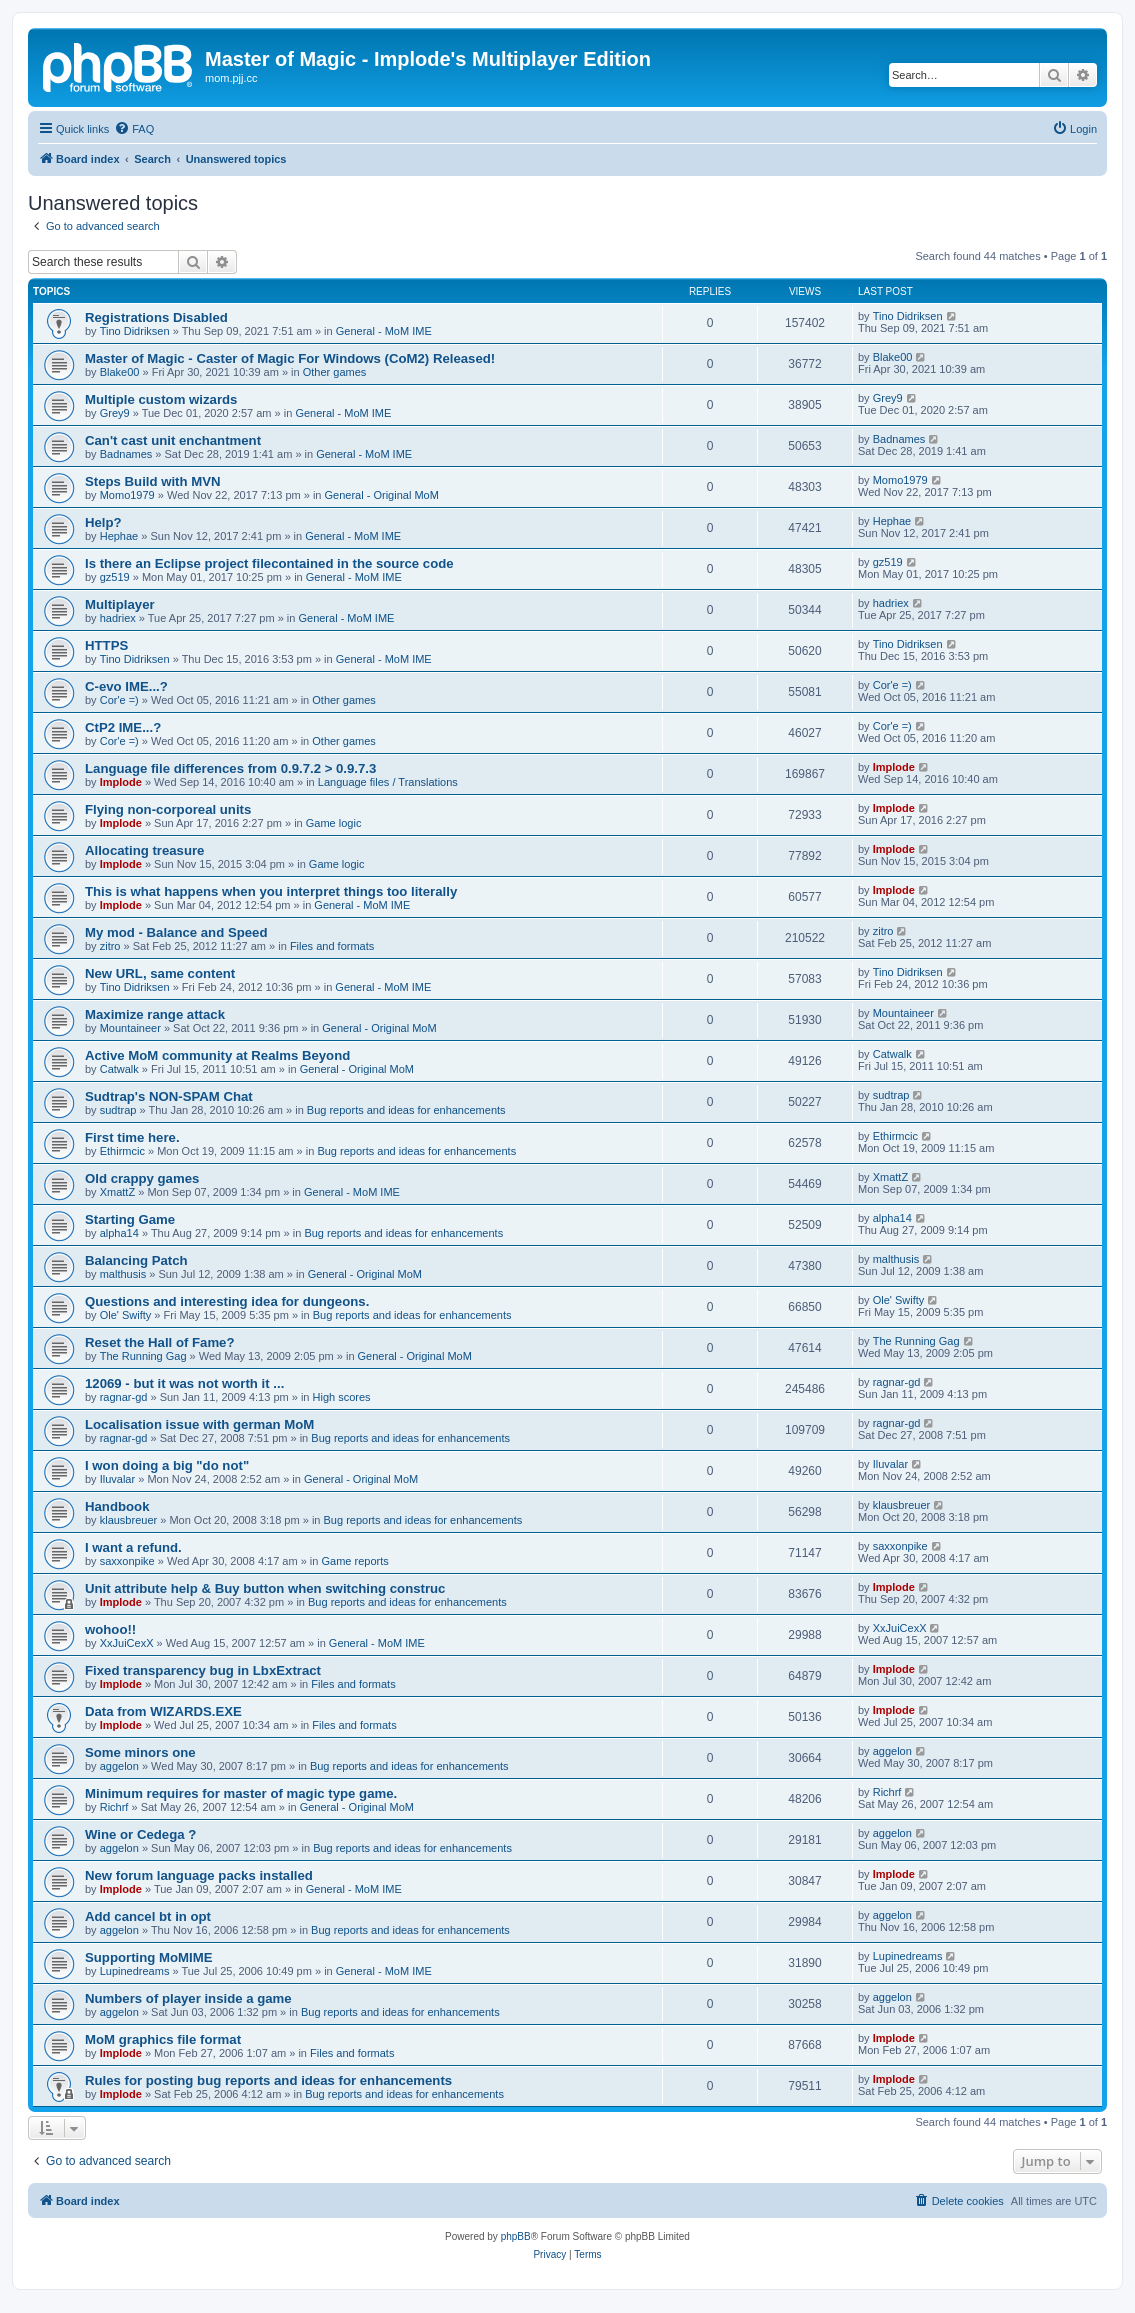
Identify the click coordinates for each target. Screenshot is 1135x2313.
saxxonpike (127, 1561)
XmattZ (117, 1192)
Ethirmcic (122, 1151)
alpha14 (119, 1233)
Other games (335, 372)
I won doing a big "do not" (167, 1465)
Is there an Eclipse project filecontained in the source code (269, 563)
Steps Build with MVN (153, 481)
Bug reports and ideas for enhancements (406, 1110)
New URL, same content (160, 973)
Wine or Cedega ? (140, 1834)
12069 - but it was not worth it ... (184, 1383)
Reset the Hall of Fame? (160, 1342)
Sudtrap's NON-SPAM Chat (169, 1096)
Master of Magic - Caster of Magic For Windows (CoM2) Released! (290, 358)
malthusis (123, 1274)
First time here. (132, 1137)
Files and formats (332, 946)
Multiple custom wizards (161, 399)
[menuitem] (134, 129)
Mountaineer (130, 1028)
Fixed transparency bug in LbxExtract (203, 1670)
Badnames (126, 454)
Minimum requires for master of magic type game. (241, 1793)
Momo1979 (127, 495)
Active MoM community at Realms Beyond (217, 1055)
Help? (103, 522)
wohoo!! (110, 1629)
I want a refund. (133, 1547)
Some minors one (140, 1752)
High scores (342, 1397)
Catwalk (119, 1069)
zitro (110, 946)
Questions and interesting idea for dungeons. (227, 1301)
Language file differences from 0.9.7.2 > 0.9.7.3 (230, 768)
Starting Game (130, 1219)
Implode (121, 782)
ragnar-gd (124, 1397)
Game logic (334, 823)
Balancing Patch (136, 1260)
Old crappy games (142, 1178)
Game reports (355, 1561)
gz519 (115, 577)
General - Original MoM (382, 495)
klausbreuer (128, 1520)
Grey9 (115, 413)
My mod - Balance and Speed (176, 932)
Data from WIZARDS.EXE (163, 1711)
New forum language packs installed (199, 1875)
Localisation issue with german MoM (199, 1424)
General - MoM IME (384, 331)
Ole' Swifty (126, 1315)
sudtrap (118, 1110)
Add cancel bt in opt (148, 1916)
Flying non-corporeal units (168, 809)
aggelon (119, 1766)
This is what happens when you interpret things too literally (271, 891)
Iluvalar (117, 1479)
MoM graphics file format (163, 2039)
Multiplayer (120, 604)
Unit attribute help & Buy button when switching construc (265, 1588)
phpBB (516, 2236)
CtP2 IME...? (123, 727)
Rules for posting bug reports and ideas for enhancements (268, 2080)
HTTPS (106, 645)
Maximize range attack (155, 1014)
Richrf (114, 1807)
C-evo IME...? (126, 686)
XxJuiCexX (127, 1643)
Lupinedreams (135, 1971)
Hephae (119, 536)
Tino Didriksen (135, 331)
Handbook (117, 1506)
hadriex (118, 618)
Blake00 (120, 372)
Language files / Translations (388, 782)
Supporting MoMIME (148, 1957)
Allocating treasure (144, 850)
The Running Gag (143, 1356)
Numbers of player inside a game (188, 1998)
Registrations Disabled (156, 317)
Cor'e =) (119, 700)
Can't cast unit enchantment (173, 440)
